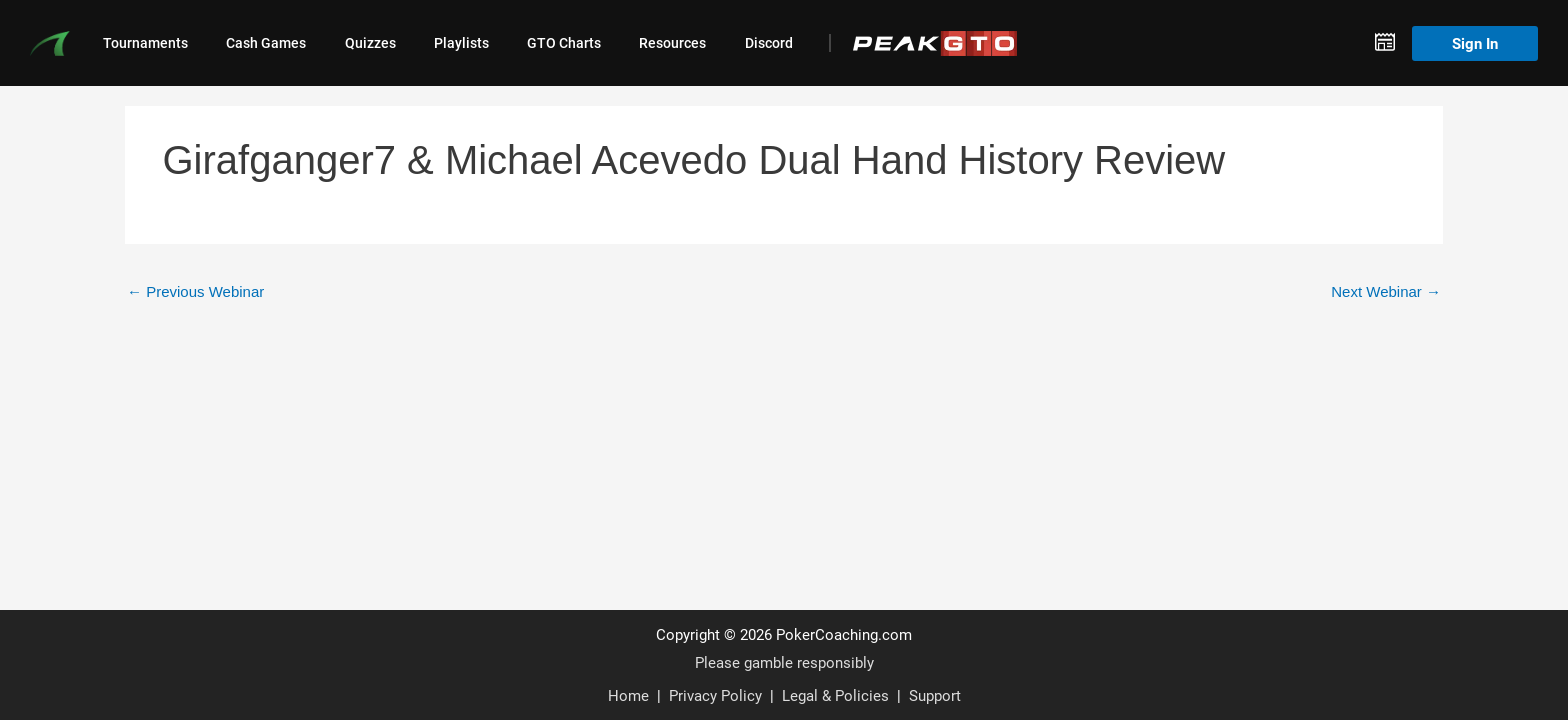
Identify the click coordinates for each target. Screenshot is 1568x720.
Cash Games (266, 43)
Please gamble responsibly (784, 662)
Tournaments (145, 43)
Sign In (1475, 43)
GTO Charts (564, 43)
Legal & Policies (835, 695)
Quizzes (370, 43)
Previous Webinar (195, 291)
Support (935, 695)
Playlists (461, 43)
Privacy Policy (715, 695)
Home (628, 695)
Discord (769, 43)
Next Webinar (1386, 291)
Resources (672, 43)
